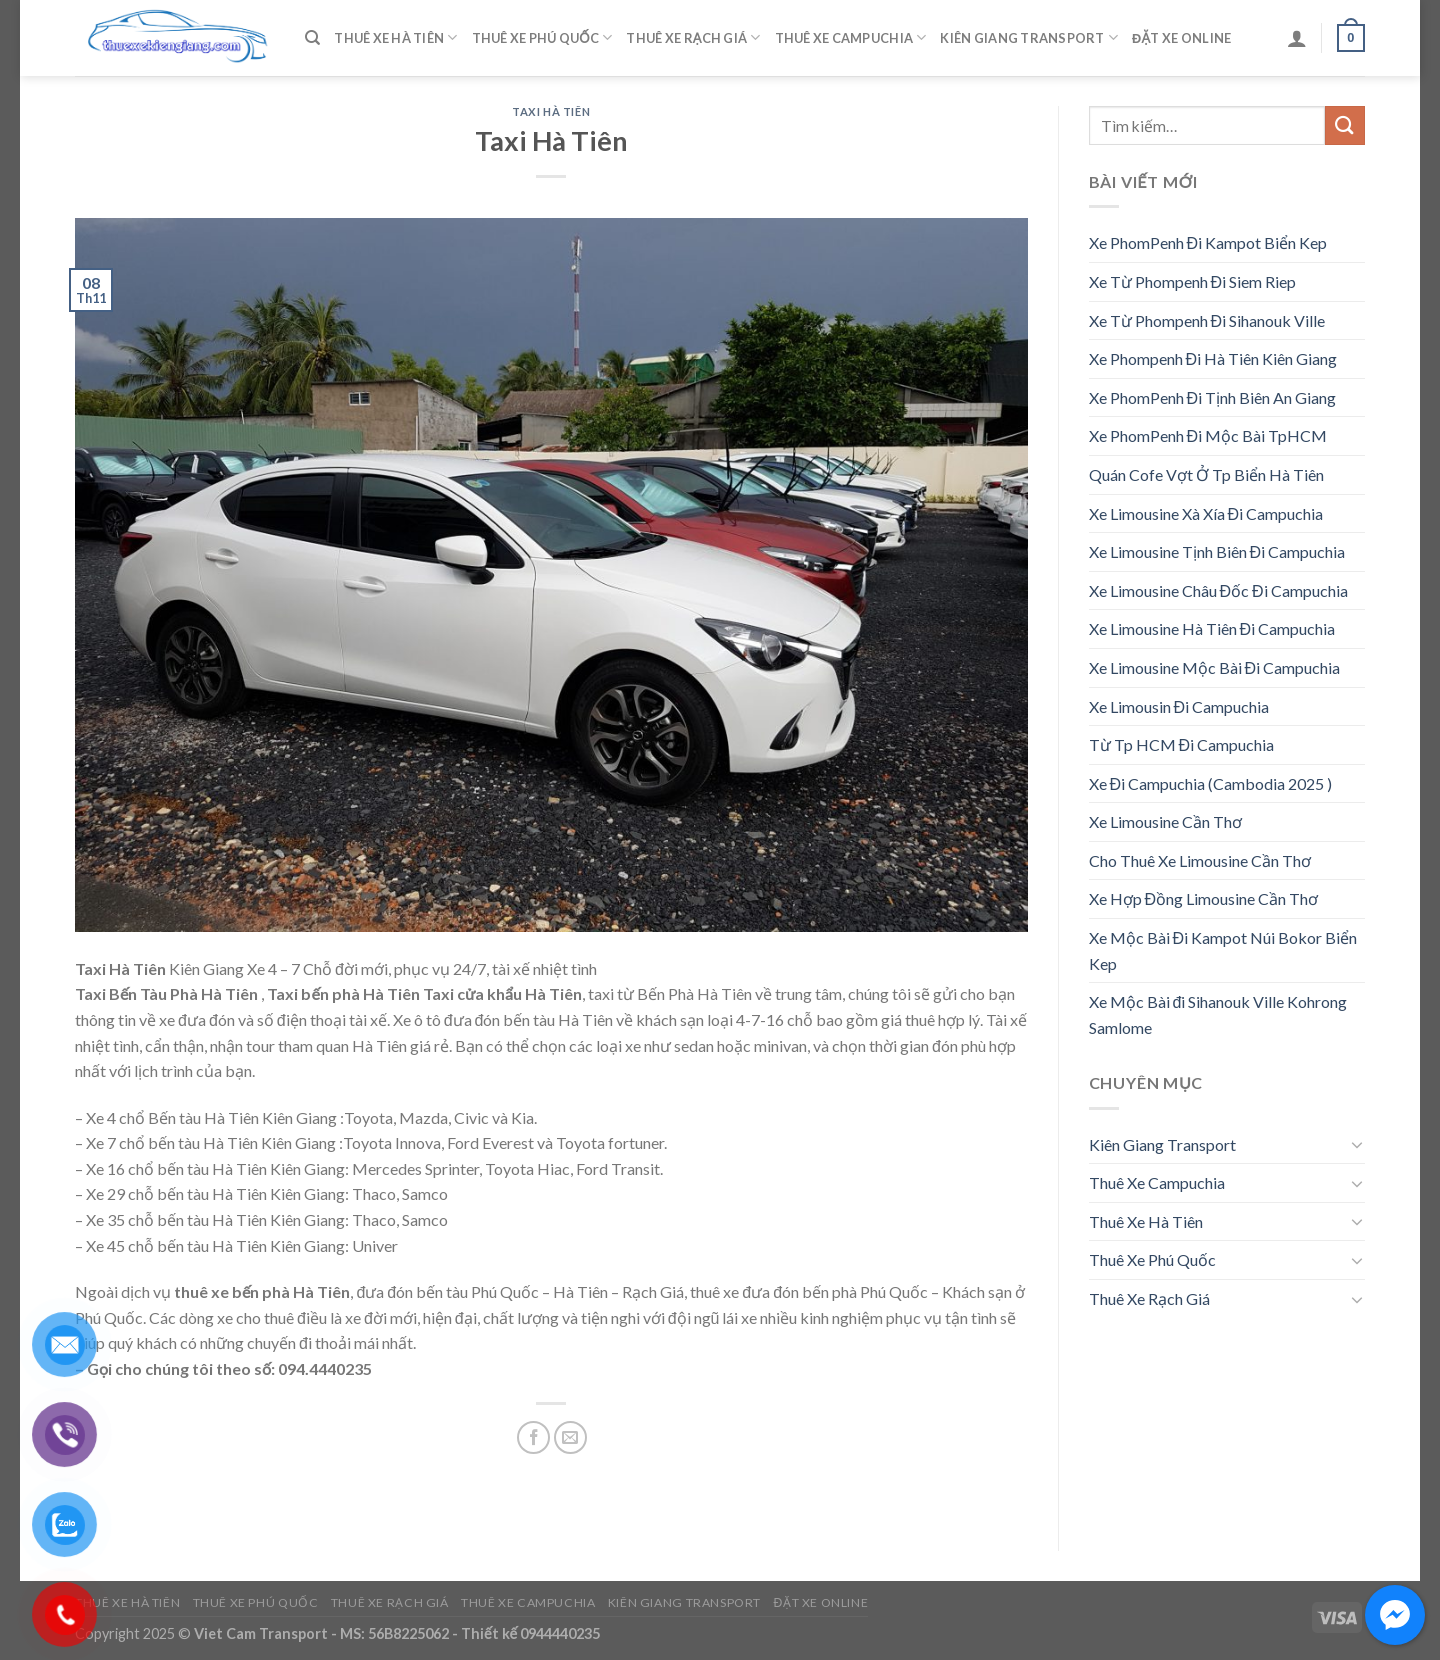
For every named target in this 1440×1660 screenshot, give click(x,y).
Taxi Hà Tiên (551, 111)
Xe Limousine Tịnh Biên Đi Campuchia (1217, 551)
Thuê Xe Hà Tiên (395, 37)
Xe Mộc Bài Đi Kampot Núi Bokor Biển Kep (1223, 950)
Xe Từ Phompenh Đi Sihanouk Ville (1207, 320)
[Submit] (1345, 125)
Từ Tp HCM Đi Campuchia (1182, 744)
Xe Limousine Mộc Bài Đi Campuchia (1215, 667)
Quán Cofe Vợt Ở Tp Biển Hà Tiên (1206, 474)
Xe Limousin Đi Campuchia (1179, 706)
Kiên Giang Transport (1029, 37)
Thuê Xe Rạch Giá (693, 37)
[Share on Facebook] (533, 1437)
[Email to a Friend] (570, 1437)
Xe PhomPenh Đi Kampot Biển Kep (1208, 242)
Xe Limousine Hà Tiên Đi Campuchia (1212, 628)
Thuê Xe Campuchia (851, 37)
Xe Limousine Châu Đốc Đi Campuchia (1218, 590)
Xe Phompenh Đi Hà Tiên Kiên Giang (1213, 358)
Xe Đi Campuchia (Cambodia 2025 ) (1211, 783)
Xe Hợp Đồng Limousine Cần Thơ (1204, 898)
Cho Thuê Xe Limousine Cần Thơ (1200, 860)
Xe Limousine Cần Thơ (1165, 821)
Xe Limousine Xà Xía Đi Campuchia (1206, 513)
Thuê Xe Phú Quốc (542, 37)
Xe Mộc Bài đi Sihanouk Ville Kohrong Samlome (1218, 1014)
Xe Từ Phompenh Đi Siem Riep (1193, 281)
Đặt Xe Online (1181, 38)
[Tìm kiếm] (312, 38)
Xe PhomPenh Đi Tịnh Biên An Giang (1213, 397)
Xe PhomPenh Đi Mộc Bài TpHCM (1208, 435)
